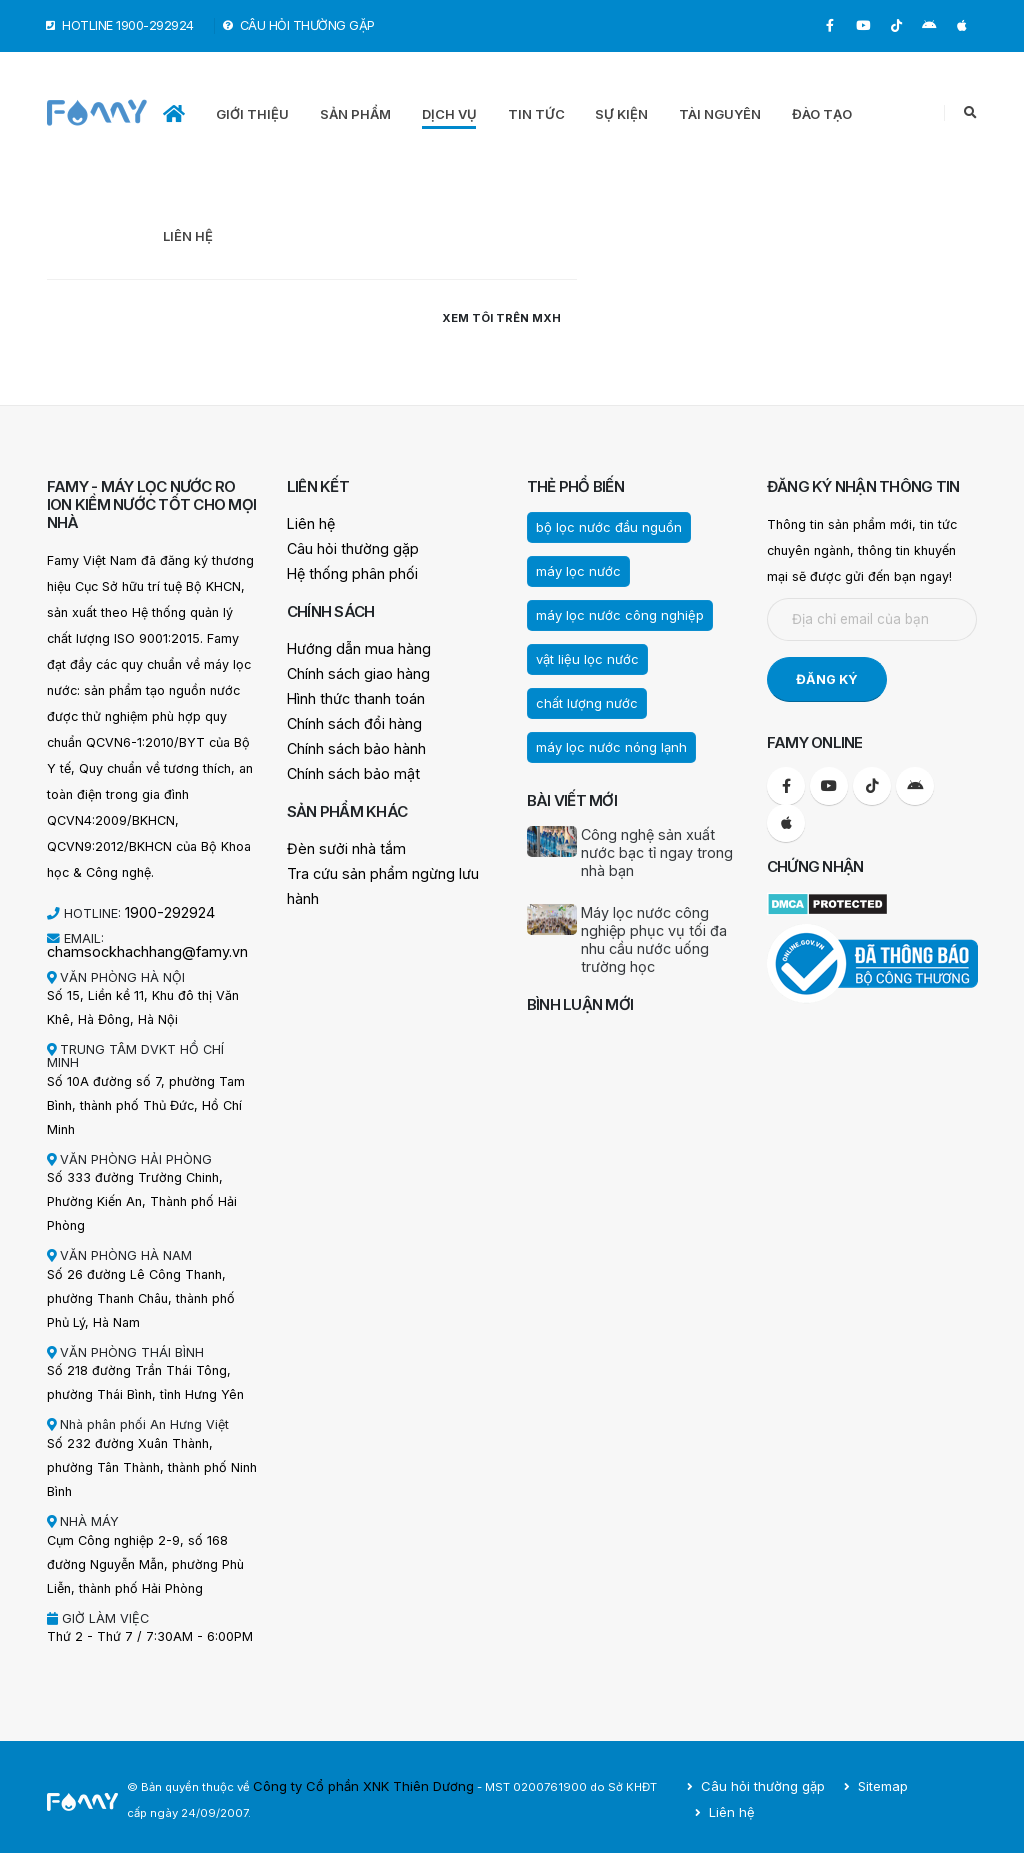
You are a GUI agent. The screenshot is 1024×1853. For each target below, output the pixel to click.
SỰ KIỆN (621, 114)
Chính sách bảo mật (346, 765)
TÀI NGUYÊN (720, 114)
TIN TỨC (536, 114)
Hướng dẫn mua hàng (351, 645)
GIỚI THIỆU (252, 114)
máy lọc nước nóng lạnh (603, 738)
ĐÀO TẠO (822, 114)
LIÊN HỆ (188, 236)
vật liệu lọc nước (581, 653)
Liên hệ (308, 523)
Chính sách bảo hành (349, 741)
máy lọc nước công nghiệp (611, 611)
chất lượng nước (581, 695)
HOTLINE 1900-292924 (120, 25)
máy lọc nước (573, 568)
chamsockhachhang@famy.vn (135, 948)
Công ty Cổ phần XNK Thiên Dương (351, 1782)
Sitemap (880, 1795)
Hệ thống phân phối (345, 571)
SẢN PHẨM (355, 114)
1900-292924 (166, 911)
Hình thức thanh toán (348, 693)
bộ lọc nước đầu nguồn (599, 526)
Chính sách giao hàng (351, 669)
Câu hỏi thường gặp (346, 547)
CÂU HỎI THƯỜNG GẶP (299, 25)
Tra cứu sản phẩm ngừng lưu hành (389, 863)
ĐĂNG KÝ (827, 679)
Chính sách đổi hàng (347, 717)
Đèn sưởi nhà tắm (339, 839)
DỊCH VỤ (449, 114)
